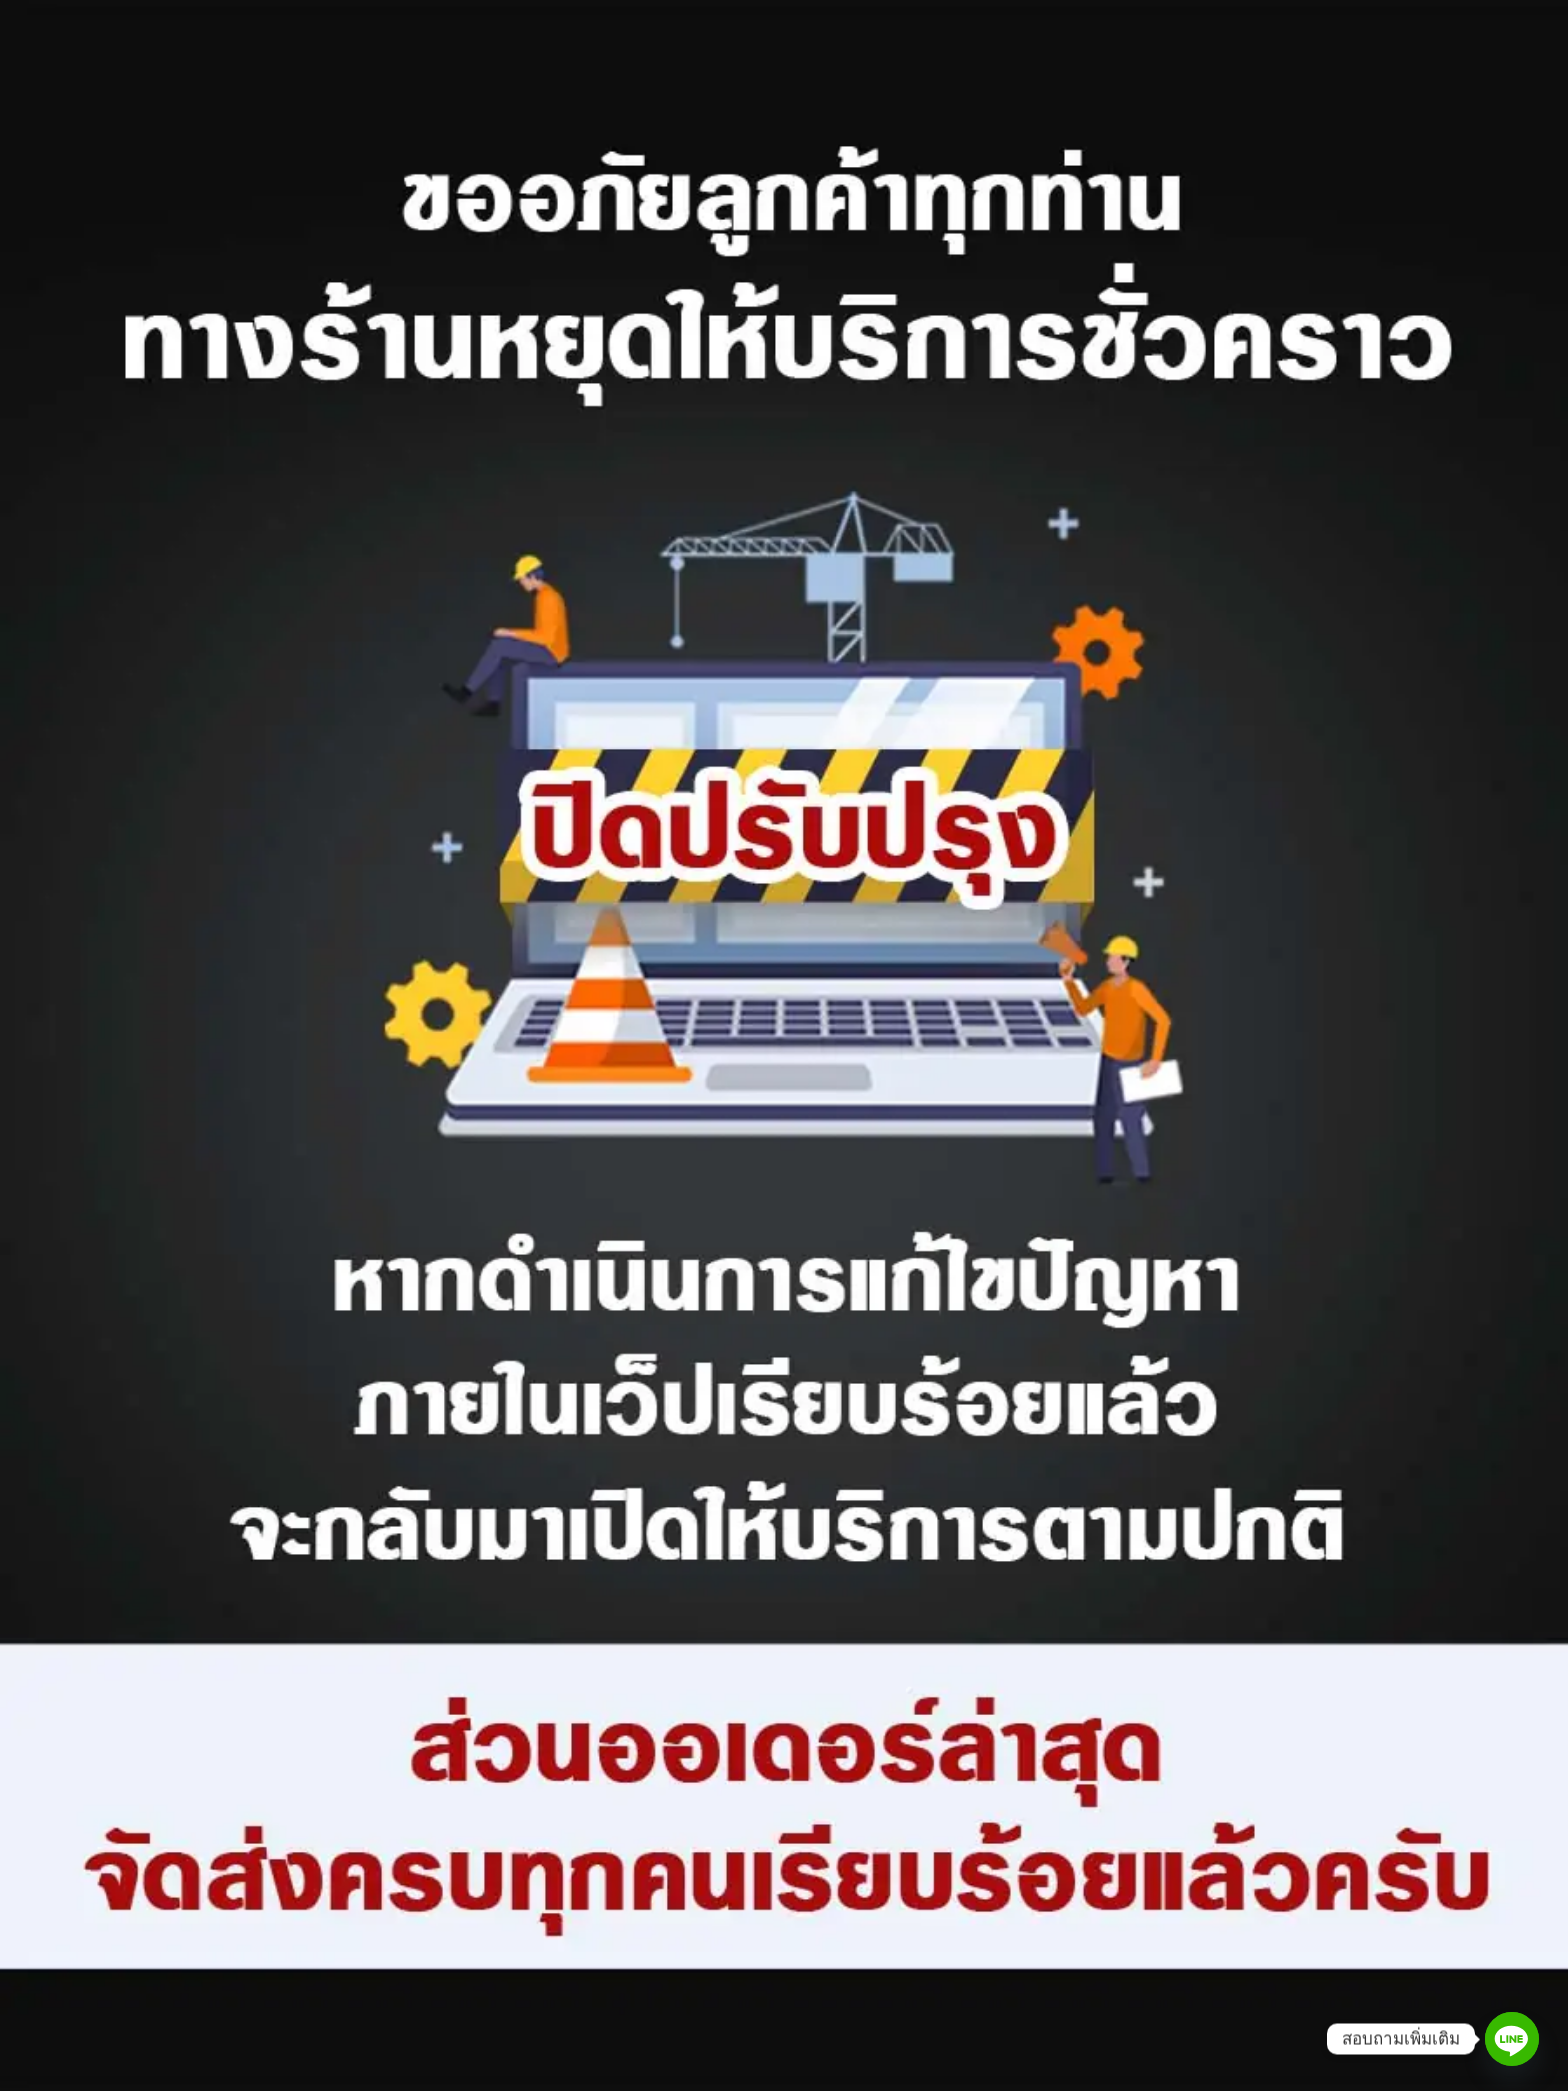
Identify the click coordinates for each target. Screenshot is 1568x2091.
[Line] (1512, 2039)
